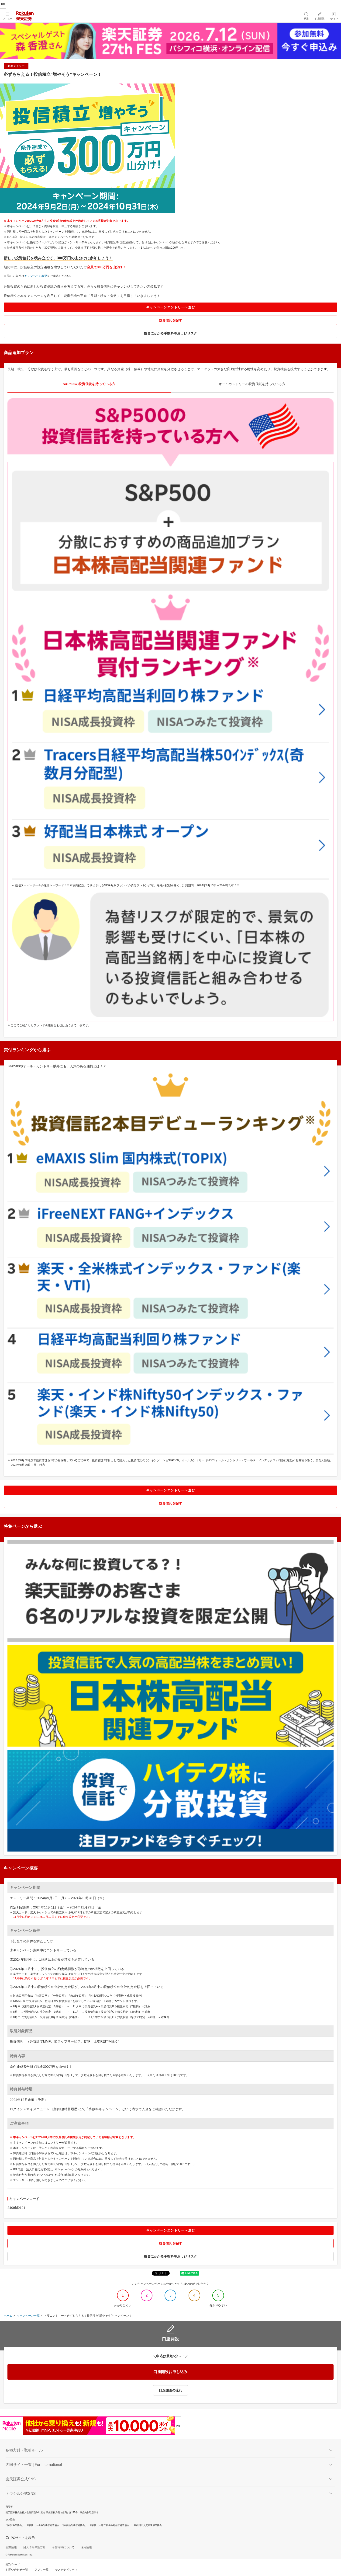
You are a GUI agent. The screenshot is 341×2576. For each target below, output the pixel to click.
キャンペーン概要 (35, 276)
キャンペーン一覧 (28, 2315)
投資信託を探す (170, 320)
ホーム (8, 2315)
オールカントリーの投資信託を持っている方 (252, 384)
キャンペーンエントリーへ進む (170, 307)
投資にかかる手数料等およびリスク (170, 333)
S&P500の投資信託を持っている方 (89, 384)
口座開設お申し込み (170, 2372)
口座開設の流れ (170, 2390)
